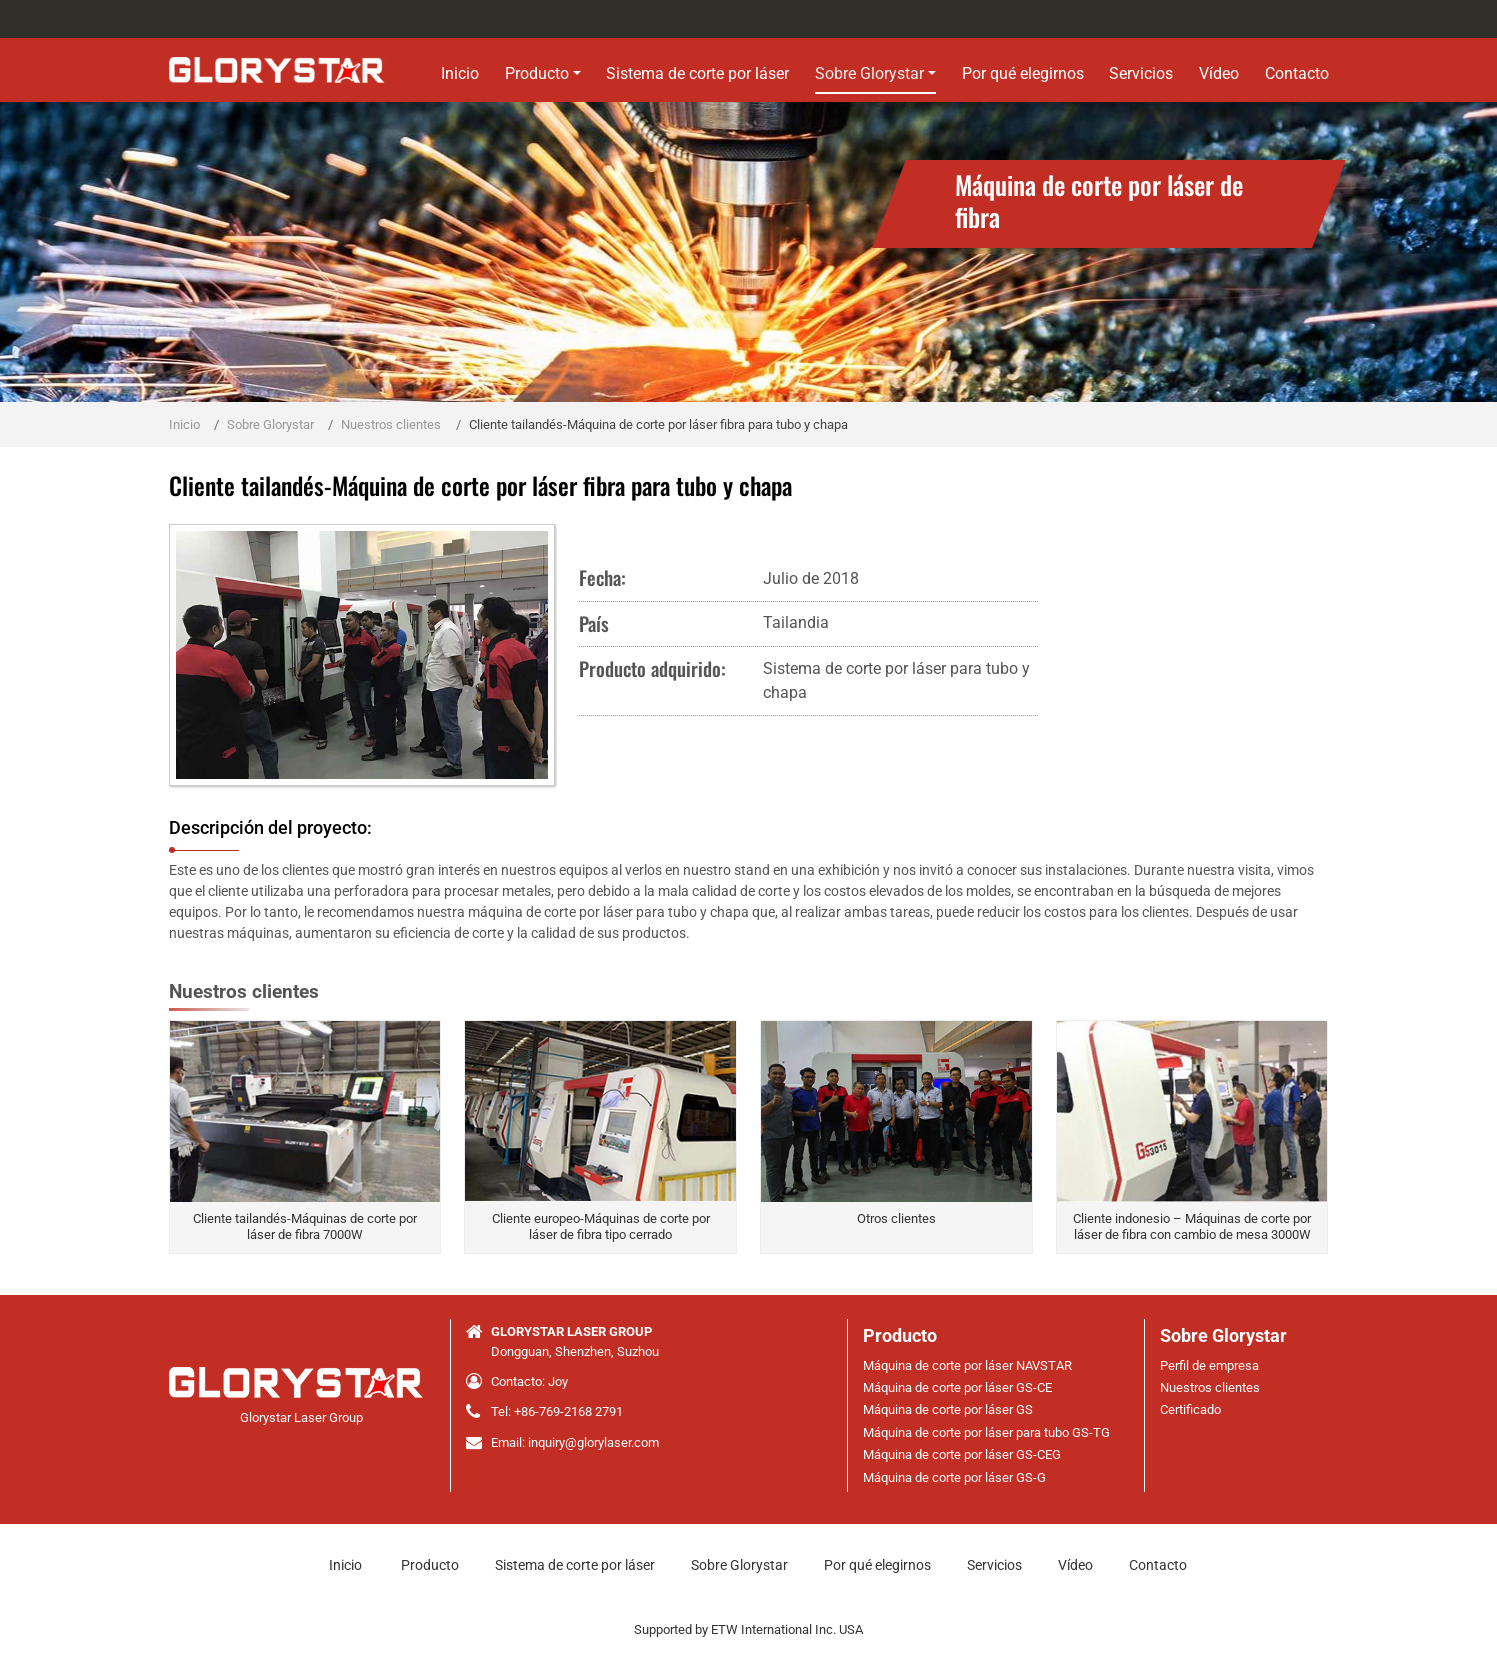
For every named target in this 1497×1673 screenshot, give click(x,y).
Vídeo (1219, 73)
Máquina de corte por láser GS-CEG (962, 1454)
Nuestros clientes (391, 424)
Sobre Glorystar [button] (869, 73)
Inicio (460, 73)
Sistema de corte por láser (697, 73)
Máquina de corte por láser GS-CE (957, 1387)
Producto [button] (537, 73)
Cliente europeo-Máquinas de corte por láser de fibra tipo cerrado (601, 1226)
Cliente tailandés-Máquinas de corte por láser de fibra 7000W (305, 1226)
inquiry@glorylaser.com (593, 1442)
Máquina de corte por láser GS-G (954, 1477)
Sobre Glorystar (270, 424)
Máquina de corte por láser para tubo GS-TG (986, 1432)
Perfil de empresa (1209, 1365)
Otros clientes (896, 1218)
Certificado (1190, 1409)
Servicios (1141, 73)
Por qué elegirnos (1023, 73)
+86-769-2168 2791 (568, 1411)
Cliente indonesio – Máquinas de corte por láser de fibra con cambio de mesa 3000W (1192, 1226)
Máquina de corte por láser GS (948, 1409)
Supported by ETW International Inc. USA (748, 1629)
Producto (900, 1336)
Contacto (1297, 73)
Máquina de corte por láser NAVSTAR (967, 1365)
